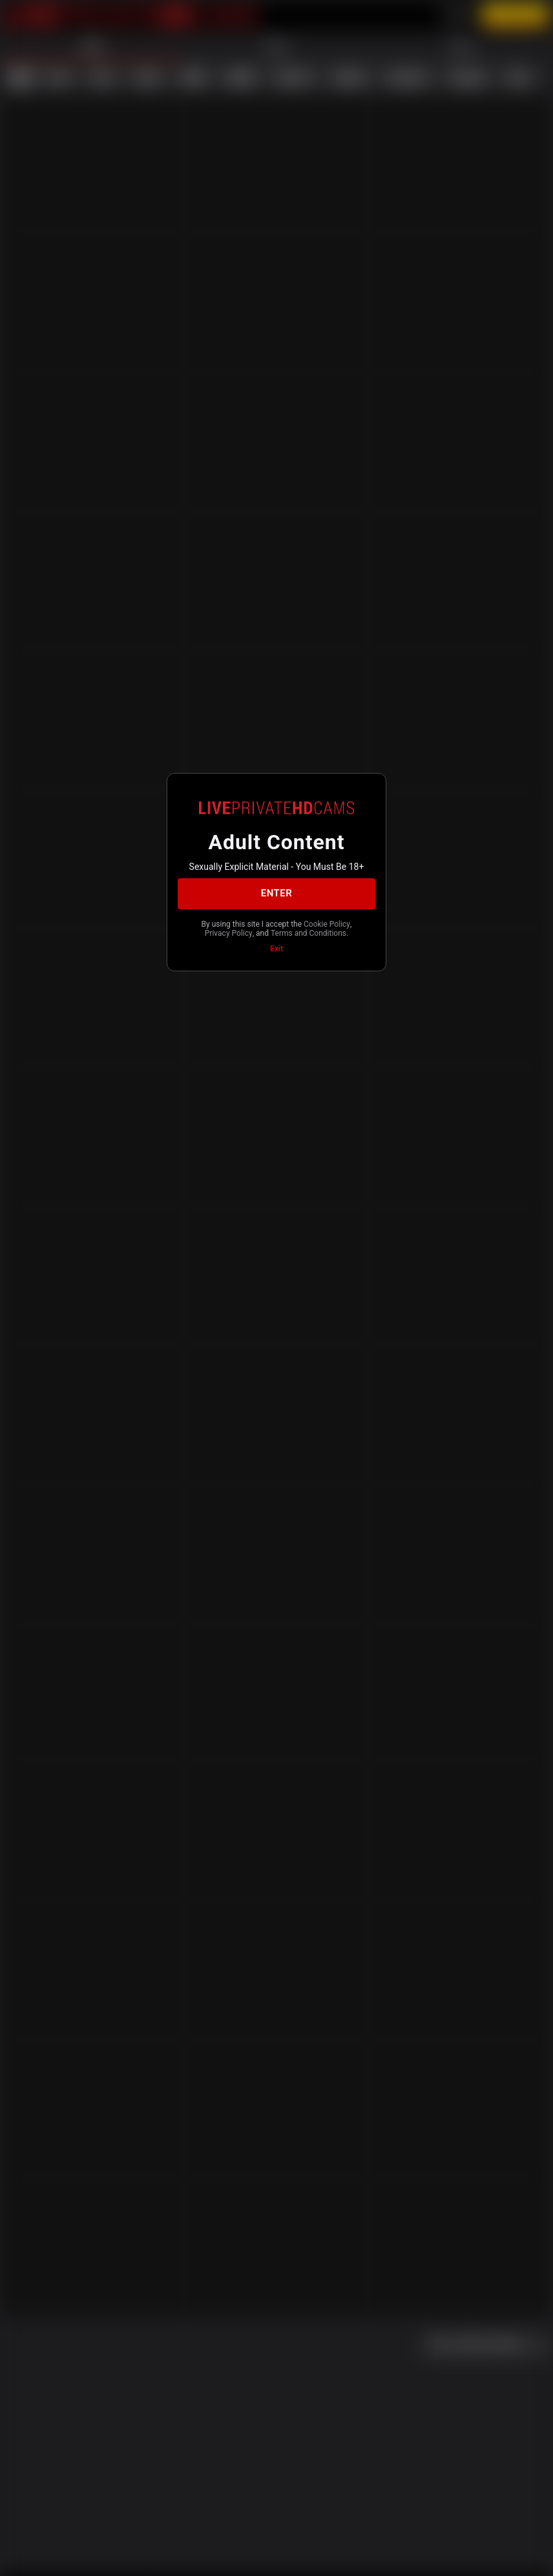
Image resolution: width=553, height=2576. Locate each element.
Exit (276, 948)
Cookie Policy (327, 924)
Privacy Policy (229, 933)
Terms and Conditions (308, 933)
